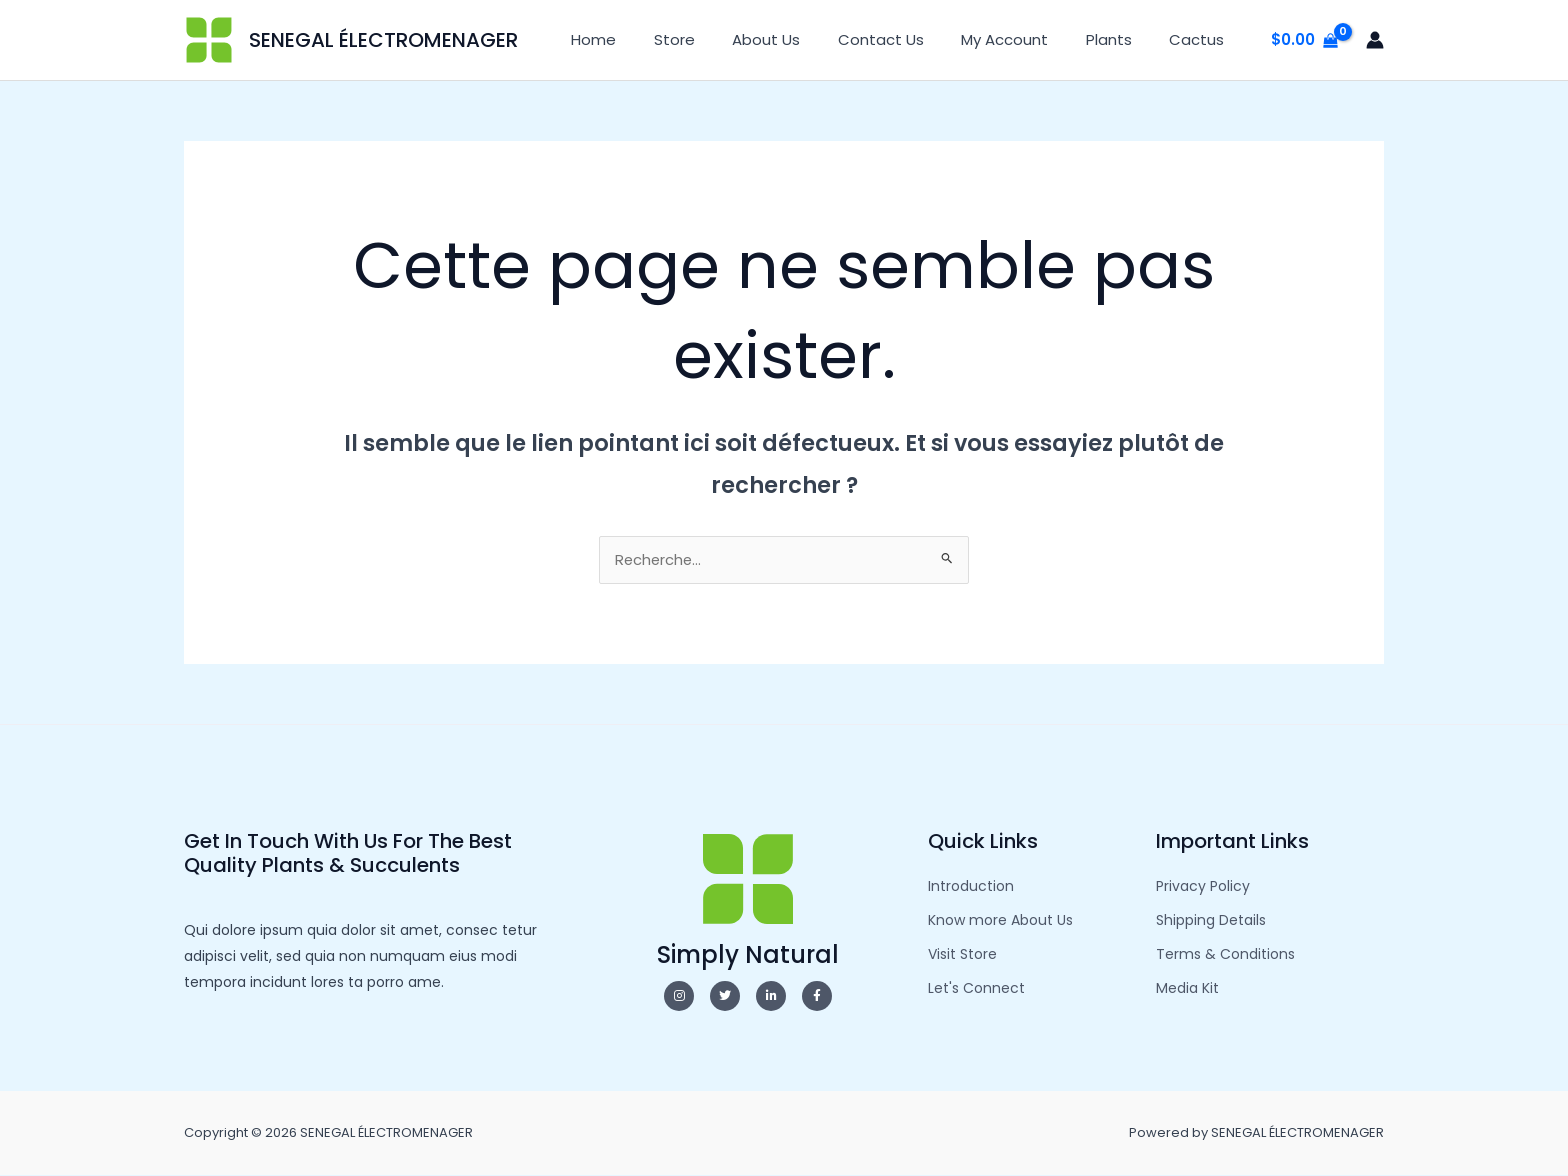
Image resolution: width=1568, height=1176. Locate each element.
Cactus (1200, 39)
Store (715, 39)
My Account (1023, 39)
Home (642, 39)
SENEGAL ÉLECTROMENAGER (383, 40)
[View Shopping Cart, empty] (1304, 40)
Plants (1120, 39)
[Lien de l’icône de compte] (1375, 40)
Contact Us (907, 39)
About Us (800, 39)
